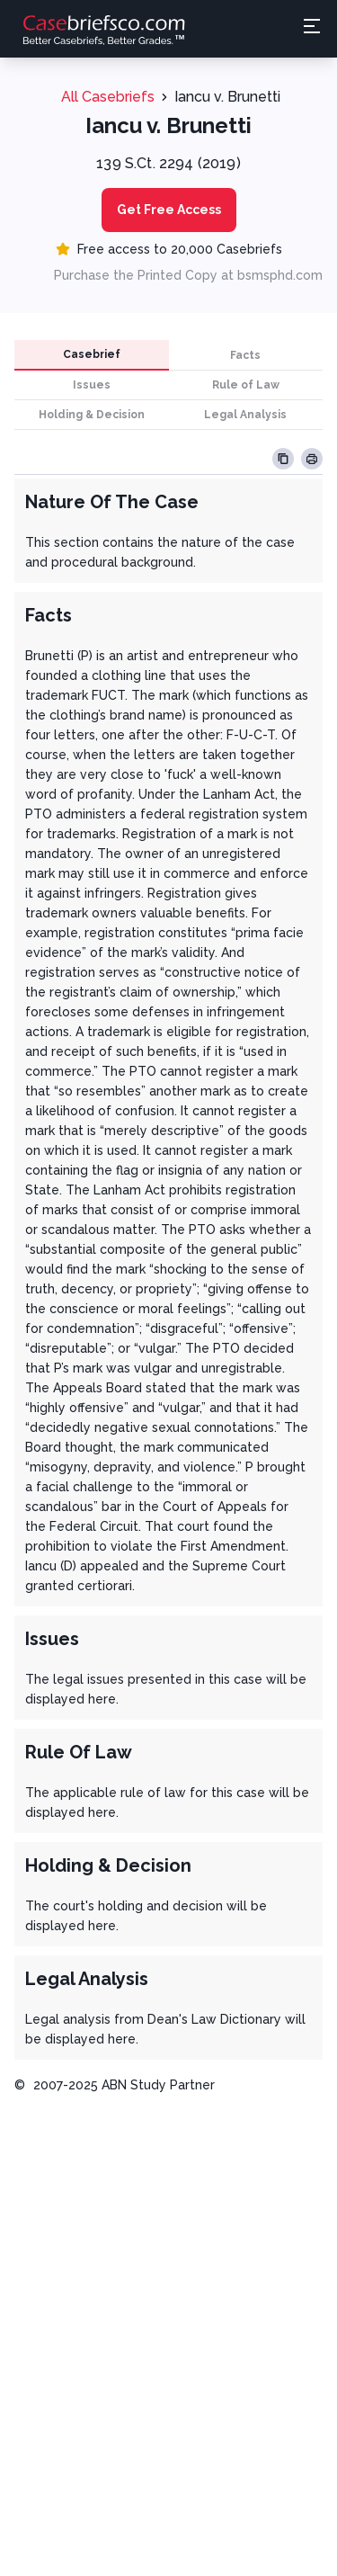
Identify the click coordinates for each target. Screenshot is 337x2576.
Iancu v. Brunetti (227, 96)
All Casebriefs (108, 96)
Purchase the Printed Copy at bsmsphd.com (188, 275)
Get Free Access (169, 209)
